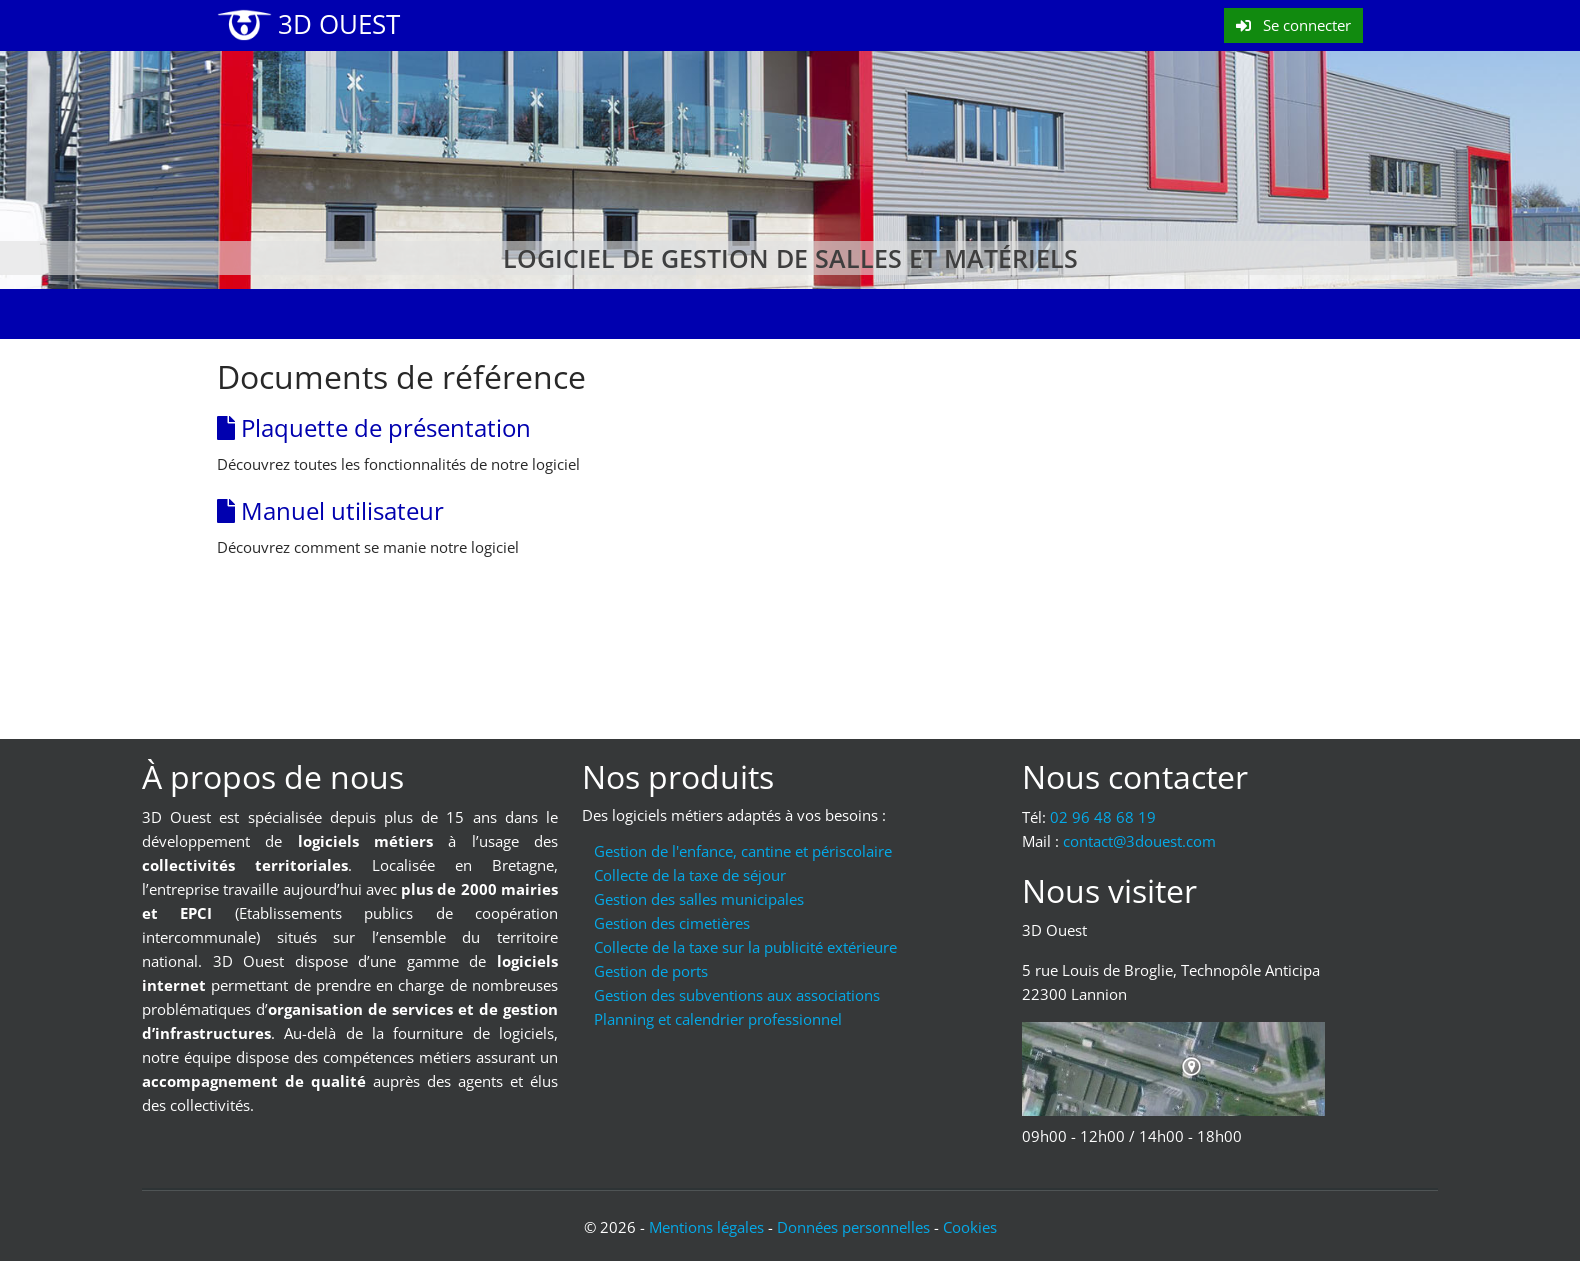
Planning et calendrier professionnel (718, 1019)
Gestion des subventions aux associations (737, 995)
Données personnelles (853, 1227)
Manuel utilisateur (330, 510)
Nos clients (756, 314)
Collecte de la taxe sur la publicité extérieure (745, 947)
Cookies (970, 1227)
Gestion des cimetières (672, 923)
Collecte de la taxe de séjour (690, 875)
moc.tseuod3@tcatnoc (1139, 841)
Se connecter (1293, 25)
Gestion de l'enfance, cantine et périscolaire (743, 851)
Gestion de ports (651, 971)
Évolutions (365, 314)
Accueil (261, 314)
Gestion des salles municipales (699, 899)
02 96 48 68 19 (1103, 817)
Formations (488, 314)
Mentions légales (706, 1227)
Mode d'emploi (623, 314)
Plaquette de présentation (374, 427)
